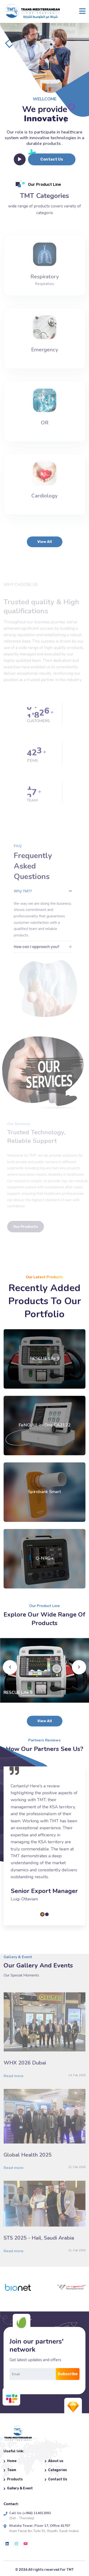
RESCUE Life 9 (18, 1692)
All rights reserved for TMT (51, 2570)
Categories (57, 2470)
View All (44, 1721)
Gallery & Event (20, 2488)
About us (55, 2461)
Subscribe (68, 2374)
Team (11, 2470)
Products (15, 2479)
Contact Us (51, 159)
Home (11, 2461)
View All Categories (44, 543)
